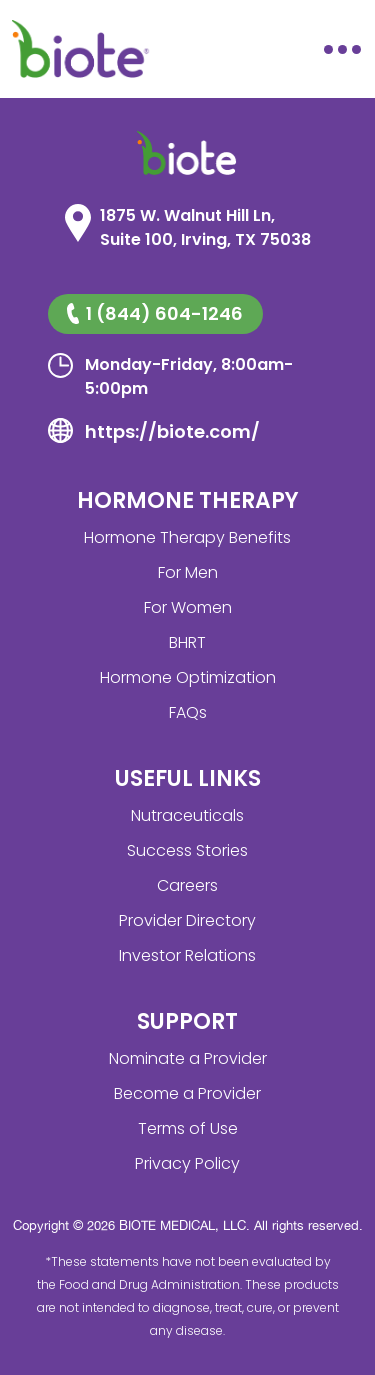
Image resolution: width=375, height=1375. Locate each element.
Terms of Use (188, 1128)
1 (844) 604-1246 (155, 313)
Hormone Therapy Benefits (187, 537)
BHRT (187, 642)
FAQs (188, 712)
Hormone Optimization (188, 677)
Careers (187, 885)
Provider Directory (187, 920)
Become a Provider (187, 1093)
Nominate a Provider (188, 1058)
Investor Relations (187, 955)
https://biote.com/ (172, 431)
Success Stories (187, 850)
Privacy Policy (187, 1163)
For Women (188, 607)
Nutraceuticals (187, 815)
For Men (188, 572)
